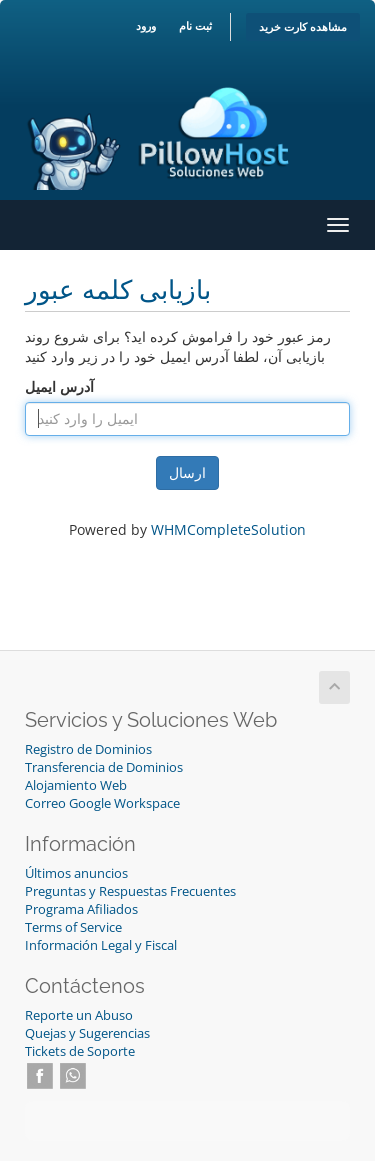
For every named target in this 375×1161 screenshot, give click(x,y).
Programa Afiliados (81, 909)
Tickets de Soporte (80, 1051)
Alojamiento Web (76, 785)
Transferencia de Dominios (104, 767)
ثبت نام (195, 25)
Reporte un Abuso (79, 1015)
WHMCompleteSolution (228, 529)
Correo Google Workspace (102, 803)
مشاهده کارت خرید (303, 26)
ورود (146, 25)
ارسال (187, 472)
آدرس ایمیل (59, 386)
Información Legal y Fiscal (101, 945)
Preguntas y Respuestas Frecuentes (130, 891)
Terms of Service (73, 927)
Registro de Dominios (88, 749)
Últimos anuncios (76, 873)
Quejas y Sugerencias (87, 1033)
